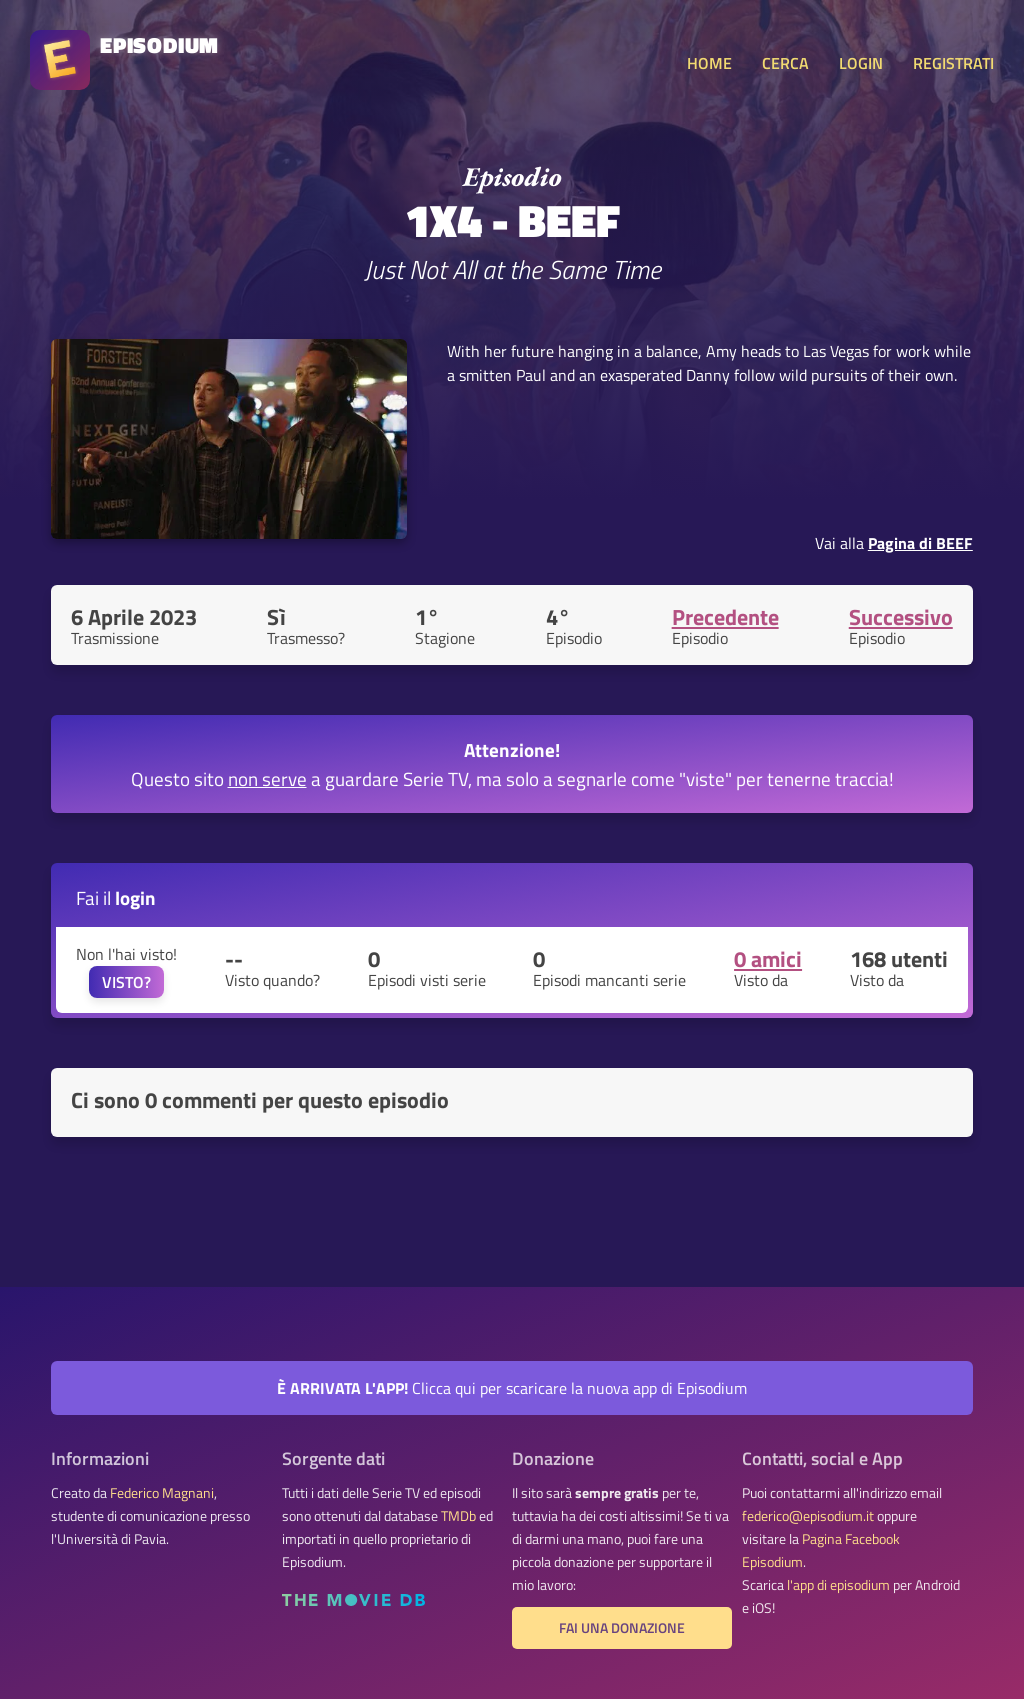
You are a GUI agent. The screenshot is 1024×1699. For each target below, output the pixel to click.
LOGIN (861, 63)
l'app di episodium (838, 1585)
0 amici (768, 959)
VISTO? (126, 982)
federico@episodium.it (808, 1516)
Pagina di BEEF (920, 543)
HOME (709, 63)
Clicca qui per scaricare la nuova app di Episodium (512, 1388)
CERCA (785, 63)
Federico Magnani (162, 1493)
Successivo (901, 617)
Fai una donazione (622, 1628)
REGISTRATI (953, 63)
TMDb (458, 1516)
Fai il (116, 897)
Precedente (725, 617)
